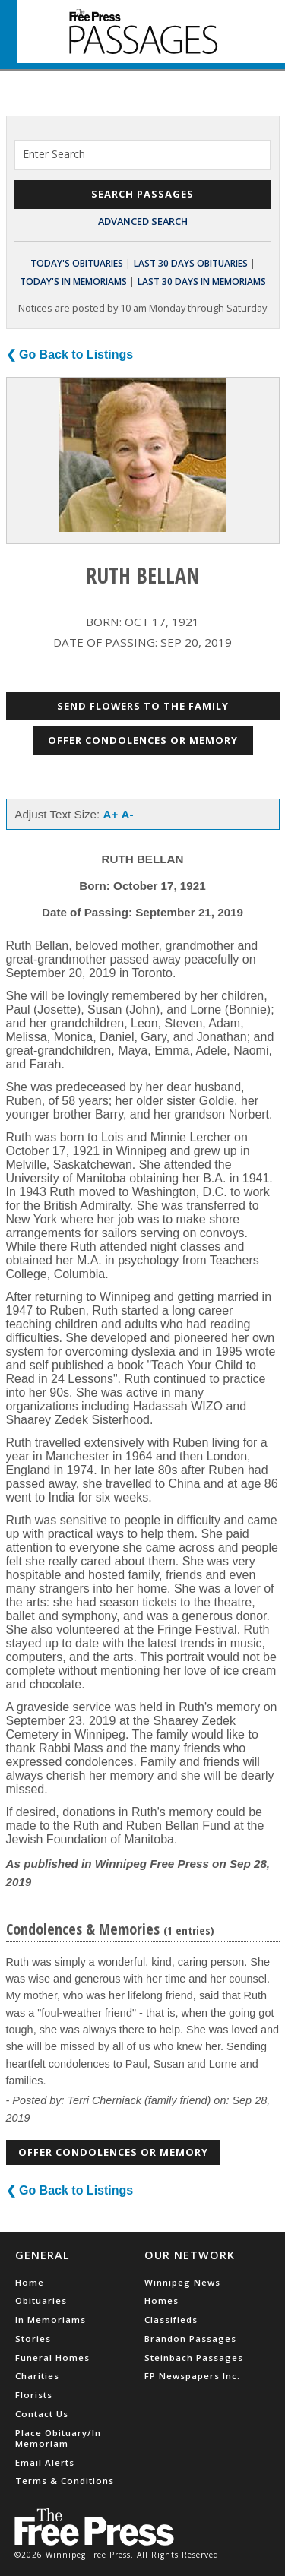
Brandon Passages (190, 2338)
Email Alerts (44, 2462)
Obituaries (41, 2300)
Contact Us (41, 2413)
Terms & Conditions (64, 2480)
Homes (161, 2300)
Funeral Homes (52, 2357)
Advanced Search (143, 221)
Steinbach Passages (193, 2357)
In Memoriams (50, 2319)
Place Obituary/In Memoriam (58, 2438)
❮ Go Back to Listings (70, 354)
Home (29, 2282)
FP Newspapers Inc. (192, 2375)
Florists (33, 2394)
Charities (37, 2375)
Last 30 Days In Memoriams (202, 281)
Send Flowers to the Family (143, 706)
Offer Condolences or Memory (143, 740)
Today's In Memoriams (73, 281)
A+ (111, 814)
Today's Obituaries (76, 263)
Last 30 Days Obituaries (191, 263)
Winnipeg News (182, 2282)
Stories (33, 2338)
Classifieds (171, 2319)
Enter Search (54, 154)
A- (128, 814)
